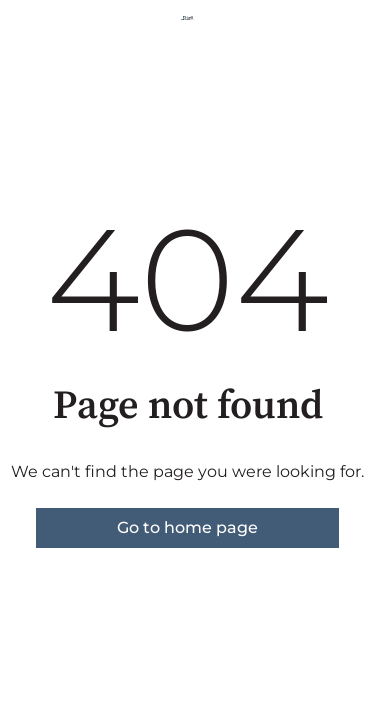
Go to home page (187, 527)
